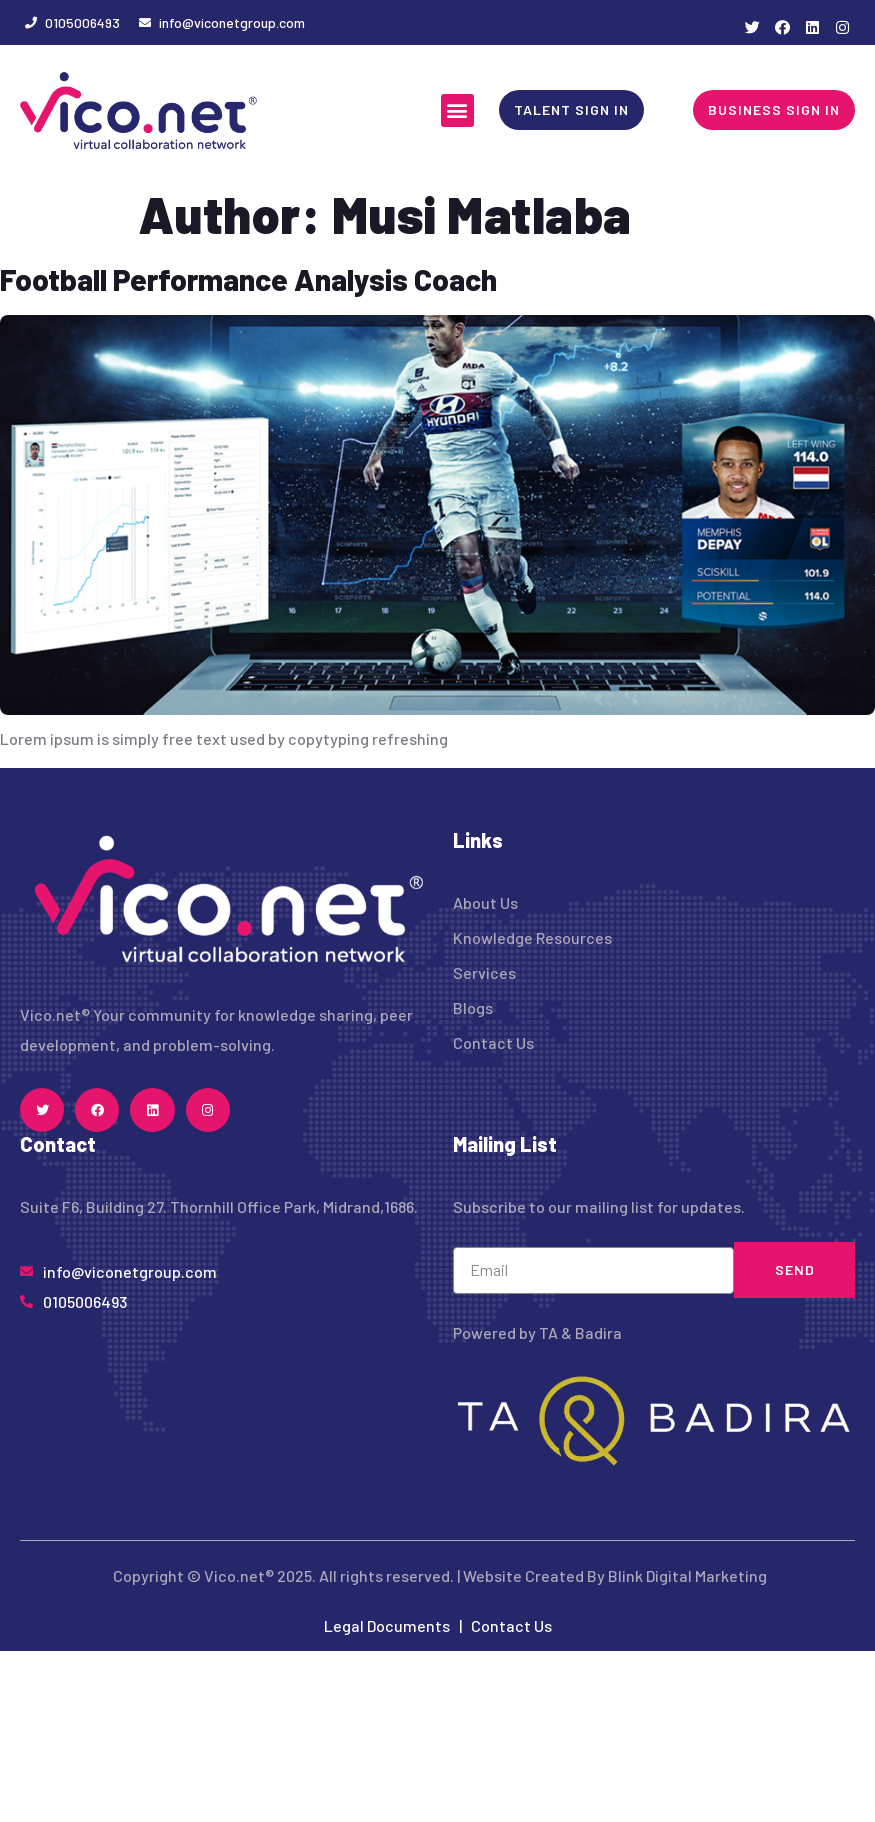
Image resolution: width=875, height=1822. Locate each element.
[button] (457, 110)
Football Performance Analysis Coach (248, 279)
